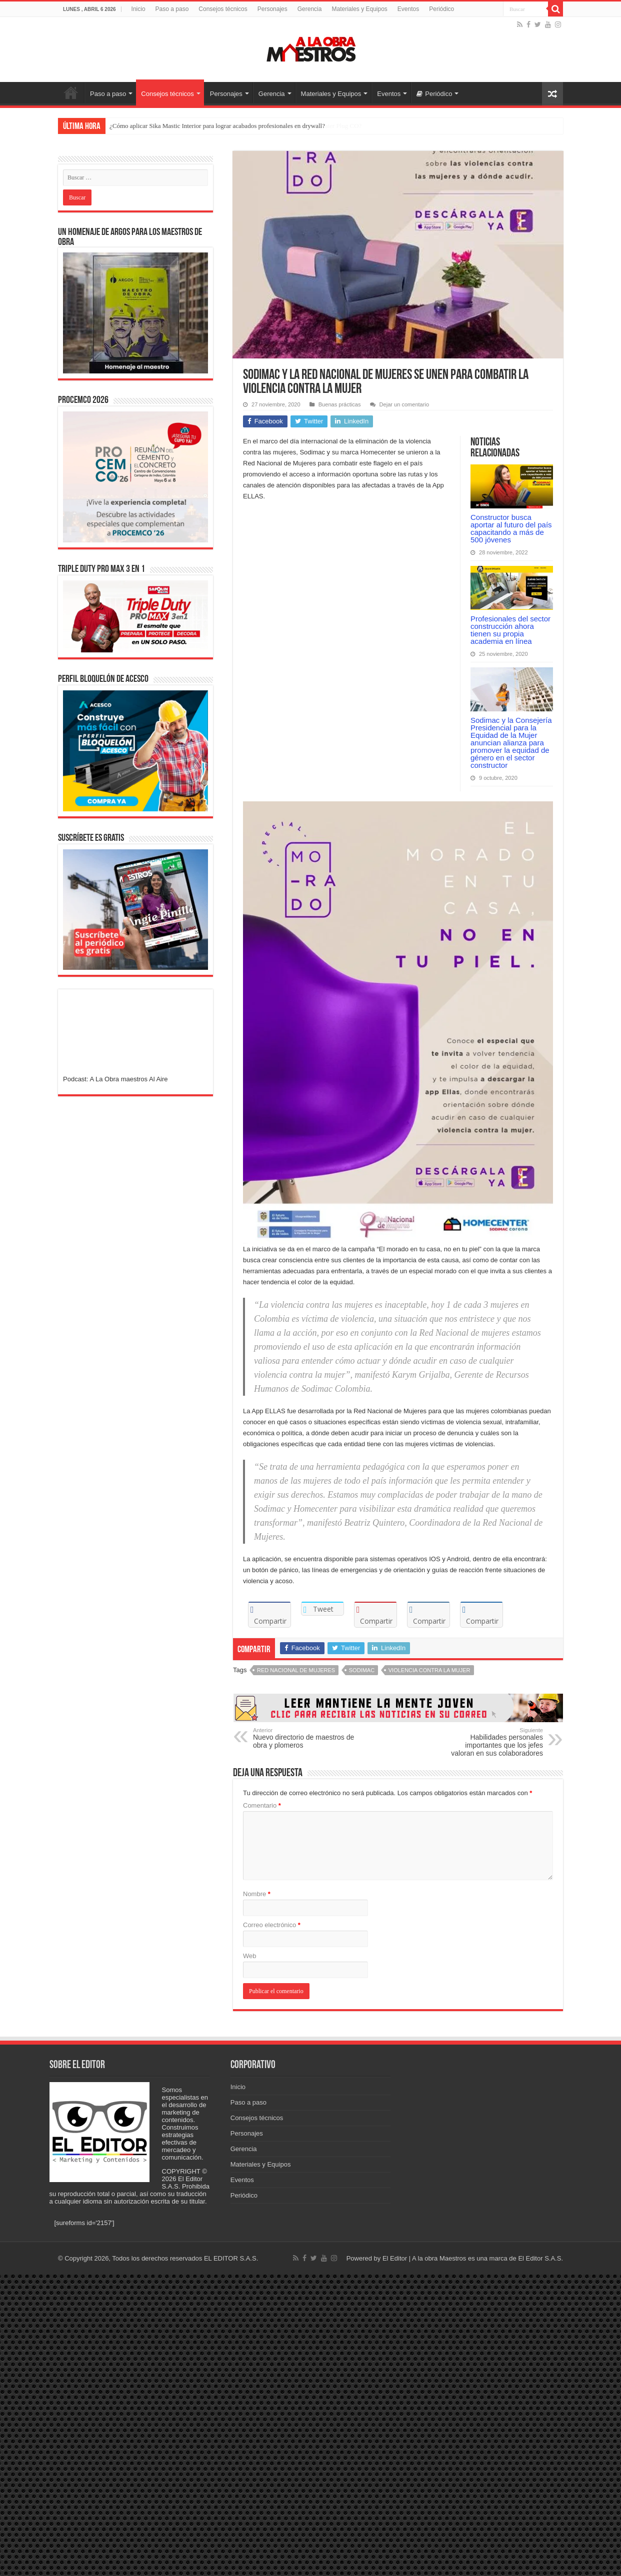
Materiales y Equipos (359, 8)
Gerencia (310, 8)
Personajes (273, 8)
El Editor (394, 2258)
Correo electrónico (271, 1925)
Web (249, 1956)
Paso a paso (172, 8)
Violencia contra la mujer (429, 1670)
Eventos (408, 8)
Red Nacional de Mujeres (296, 1670)
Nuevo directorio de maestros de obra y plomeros (304, 1738)
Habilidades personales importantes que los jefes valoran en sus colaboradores (491, 1742)
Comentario (262, 1805)
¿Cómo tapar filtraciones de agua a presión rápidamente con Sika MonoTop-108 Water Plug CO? (236, 125)
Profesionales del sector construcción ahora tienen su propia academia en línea (510, 629)
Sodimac (361, 1670)
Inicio (139, 8)
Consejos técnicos (222, 8)
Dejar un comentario (404, 404)
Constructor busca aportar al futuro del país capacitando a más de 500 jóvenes (511, 528)
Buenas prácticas (339, 404)
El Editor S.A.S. (540, 2258)
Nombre (256, 1894)
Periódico (441, 8)
